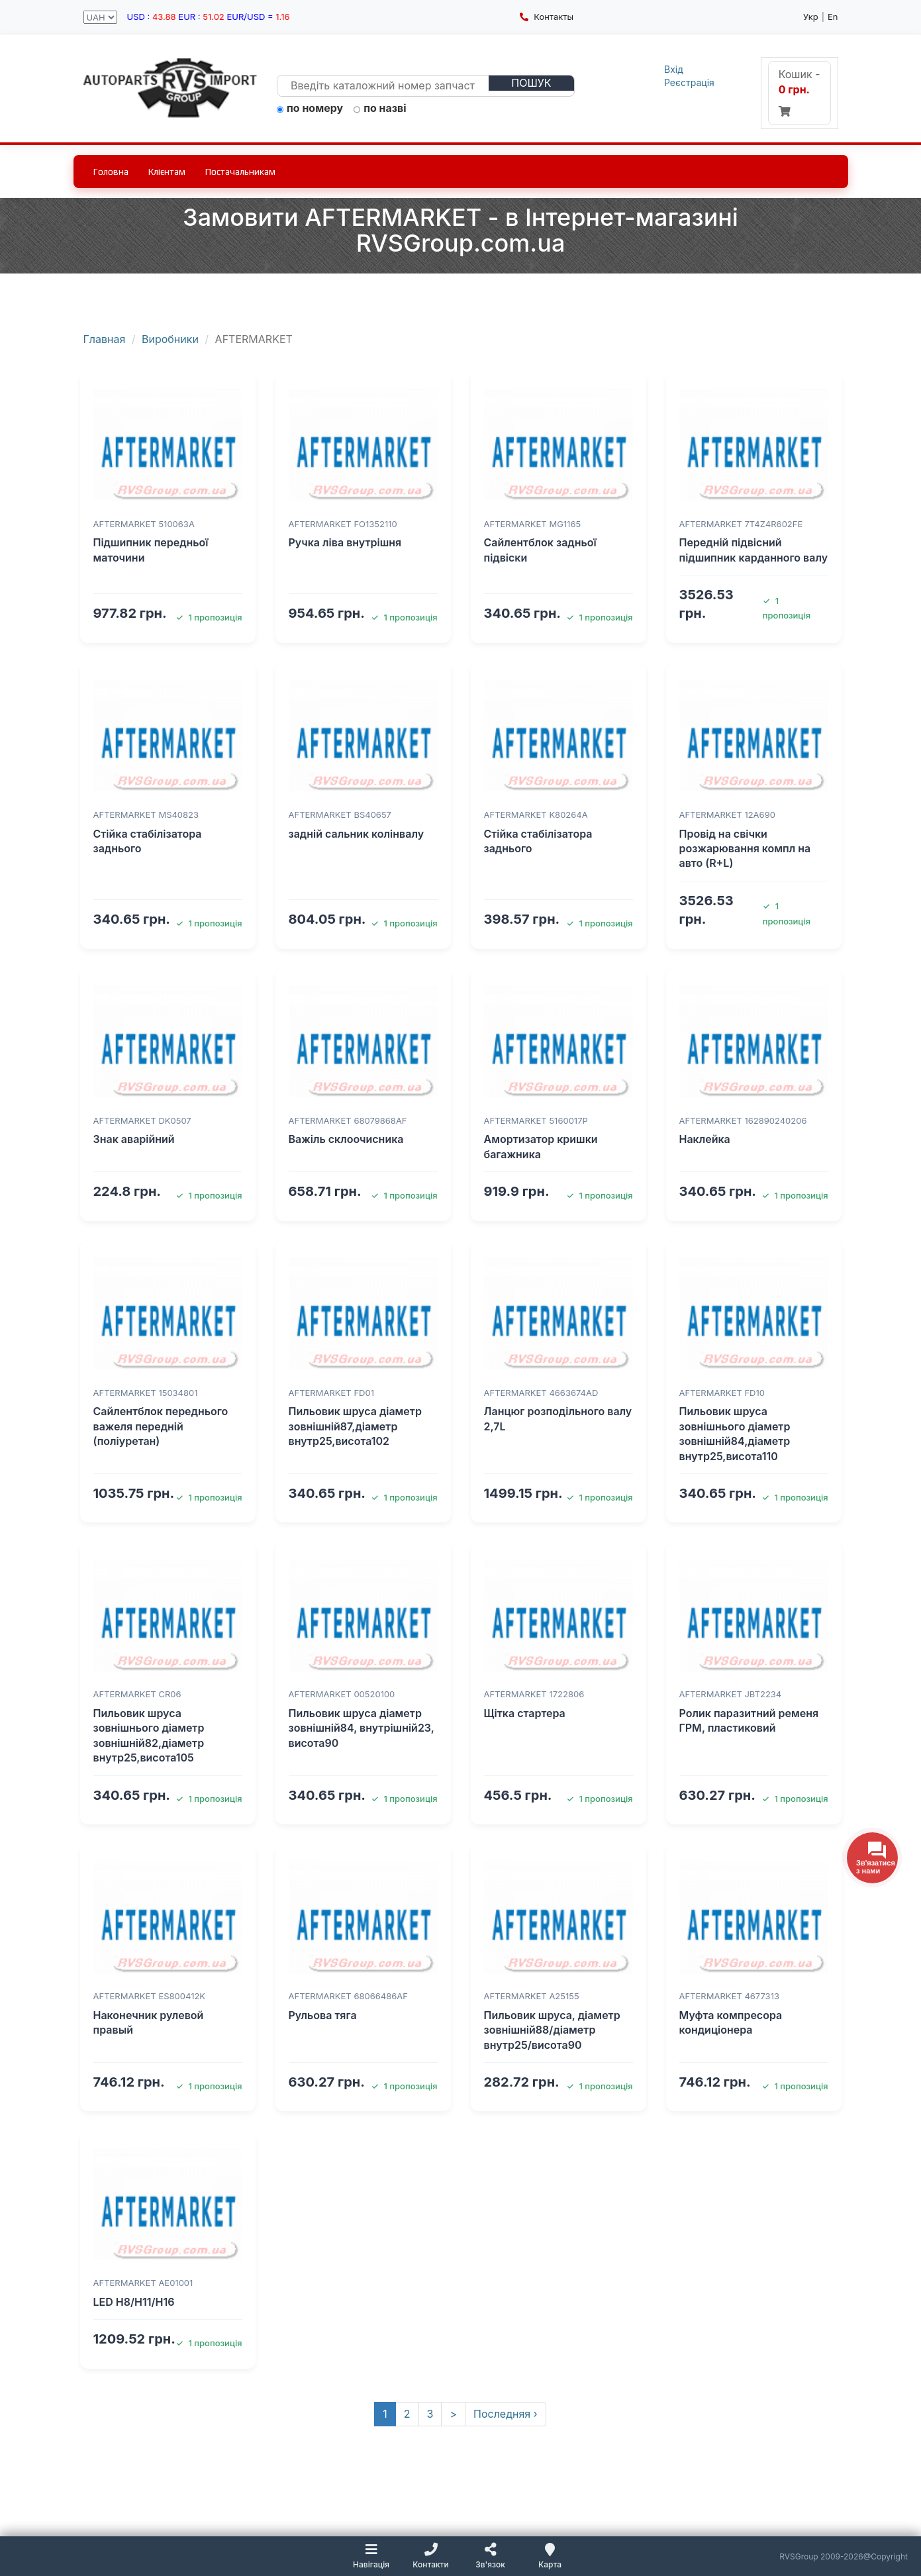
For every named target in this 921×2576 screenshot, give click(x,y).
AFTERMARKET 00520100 (342, 1694)
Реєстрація (689, 82)
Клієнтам (166, 171)
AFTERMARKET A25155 (531, 1996)
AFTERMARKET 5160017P (536, 1120)
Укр (810, 16)
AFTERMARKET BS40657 (340, 814)
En (833, 16)
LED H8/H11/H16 (134, 2301)
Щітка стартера (524, 1713)
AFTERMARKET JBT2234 (730, 1694)
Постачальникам (240, 171)
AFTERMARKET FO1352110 (343, 524)
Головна (110, 171)
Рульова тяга (323, 2015)
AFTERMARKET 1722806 (534, 1694)
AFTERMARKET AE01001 (143, 2282)
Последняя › (505, 2413)
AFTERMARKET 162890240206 (743, 1120)
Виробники (170, 339)
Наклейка (704, 1139)
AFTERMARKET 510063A (144, 524)
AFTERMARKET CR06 (137, 1694)
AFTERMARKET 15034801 (145, 1392)
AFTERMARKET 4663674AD (541, 1392)
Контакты (546, 16)
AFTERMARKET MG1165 (532, 524)
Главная (104, 339)
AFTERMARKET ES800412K (149, 1996)
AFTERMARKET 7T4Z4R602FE (741, 524)
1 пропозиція (208, 617)
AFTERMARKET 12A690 (727, 814)
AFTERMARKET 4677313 (729, 1996)
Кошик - (799, 92)
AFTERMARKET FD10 (722, 1392)
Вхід (673, 69)
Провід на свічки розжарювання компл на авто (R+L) (745, 848)
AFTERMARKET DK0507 (142, 1120)
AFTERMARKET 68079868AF (348, 1120)
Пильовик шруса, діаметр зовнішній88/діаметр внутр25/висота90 (552, 2030)
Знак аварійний (134, 1139)
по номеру (310, 108)
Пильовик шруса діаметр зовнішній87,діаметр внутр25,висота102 (355, 1426)
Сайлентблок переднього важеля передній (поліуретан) (160, 1426)
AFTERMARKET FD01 (331, 1392)
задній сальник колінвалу (356, 833)
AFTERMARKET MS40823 (146, 814)
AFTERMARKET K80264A (536, 814)
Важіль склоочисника (346, 1139)
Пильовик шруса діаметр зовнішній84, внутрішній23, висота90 (361, 1728)
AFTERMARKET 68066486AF (348, 1996)
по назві (380, 108)
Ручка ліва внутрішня (345, 542)
